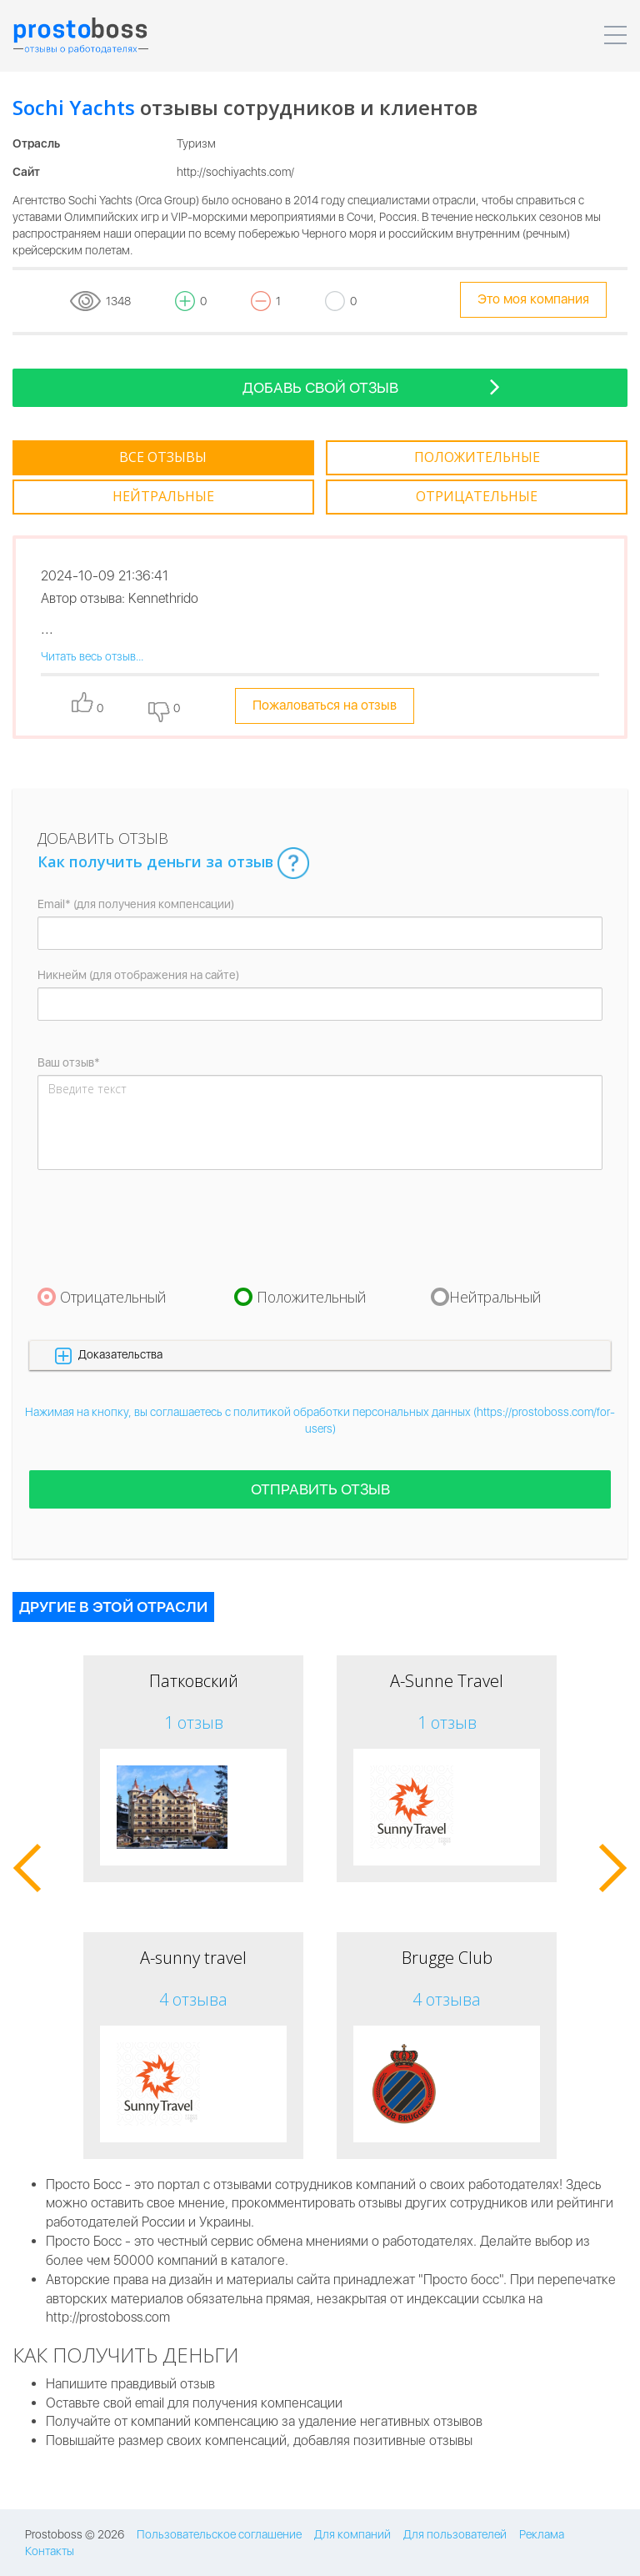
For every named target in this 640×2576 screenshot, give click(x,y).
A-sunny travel (193, 1957)
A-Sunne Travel (446, 1681)
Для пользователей (455, 2534)
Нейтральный (495, 1297)
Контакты (49, 2551)
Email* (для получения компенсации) (136, 904)
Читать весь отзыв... (92, 656)
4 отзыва (193, 1999)
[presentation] (164, 1227)
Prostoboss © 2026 (74, 2534)
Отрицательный (113, 1297)
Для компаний (352, 2534)
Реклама (541, 2534)
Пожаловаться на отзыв (324, 705)
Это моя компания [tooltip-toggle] (533, 299)
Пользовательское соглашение (219, 2534)
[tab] (163, 457)
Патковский (193, 1681)
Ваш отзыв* (69, 1062)
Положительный (312, 1297)
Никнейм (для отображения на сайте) (138, 975)
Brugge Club (447, 1957)
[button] (320, 1354)
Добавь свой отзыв (371, 386)
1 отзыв (193, 1722)
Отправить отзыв (320, 1489)
